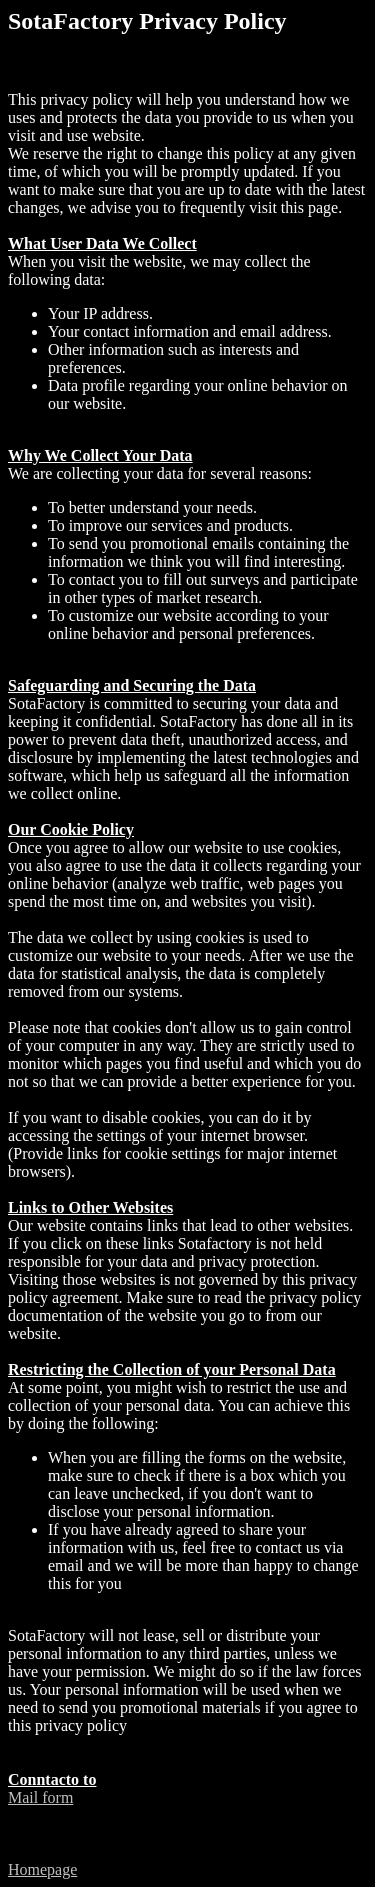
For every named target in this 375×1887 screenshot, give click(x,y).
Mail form (40, 1797)
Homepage (42, 1869)
